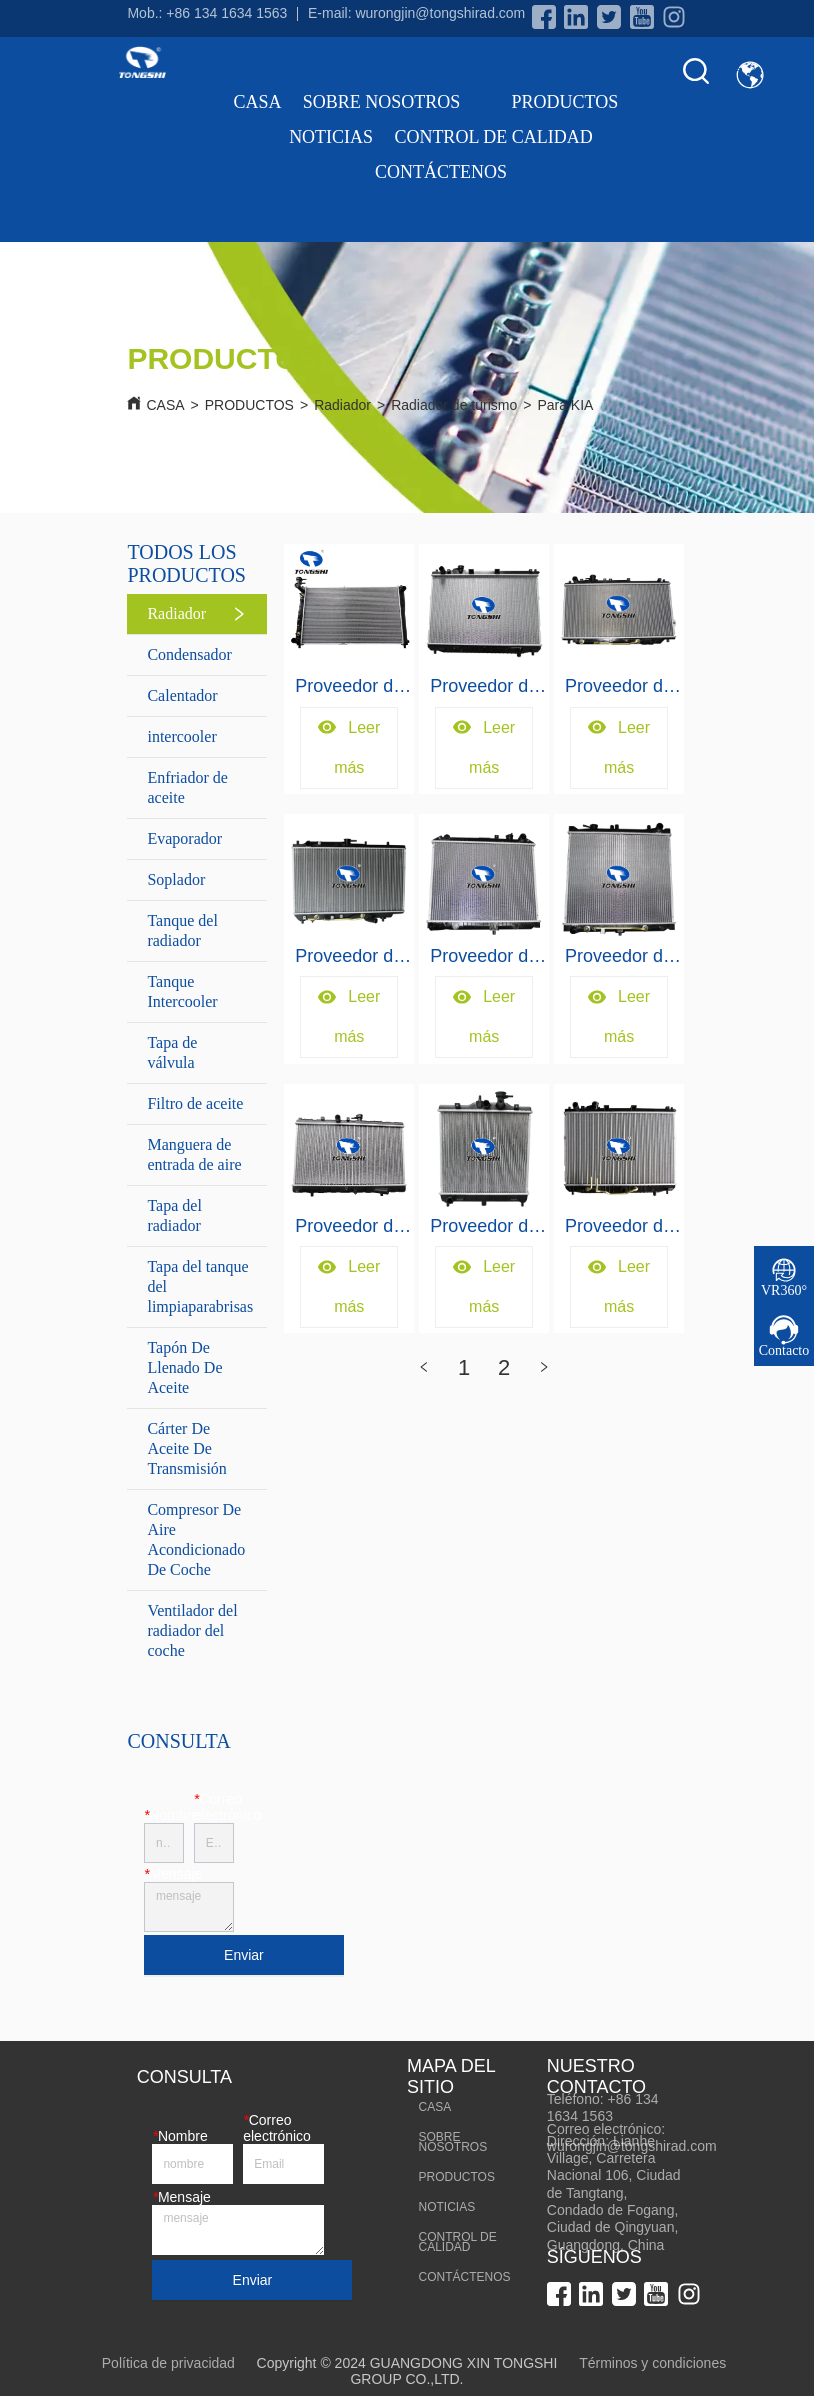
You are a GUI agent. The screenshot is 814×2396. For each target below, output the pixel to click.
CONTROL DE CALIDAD (493, 137)
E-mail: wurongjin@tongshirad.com (416, 13)
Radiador (342, 405)
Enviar (244, 1955)
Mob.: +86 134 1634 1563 (207, 13)
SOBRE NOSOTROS (397, 102)
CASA (258, 102)
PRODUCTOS (580, 102)
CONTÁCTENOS (441, 172)
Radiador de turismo (454, 405)
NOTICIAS (331, 137)
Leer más (349, 747)
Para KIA (565, 405)
